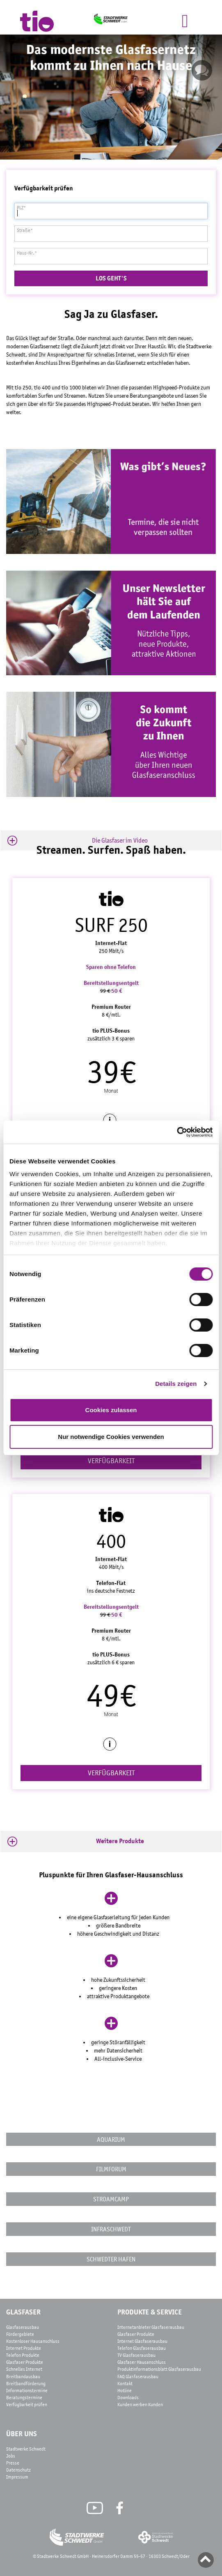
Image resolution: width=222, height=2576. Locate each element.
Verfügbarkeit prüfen (26, 2404)
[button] (111, 840)
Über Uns (21, 2433)
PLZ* (21, 208)
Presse (12, 2463)
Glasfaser (23, 2312)
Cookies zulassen (111, 1409)
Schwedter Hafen (111, 2259)
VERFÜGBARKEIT (111, 1461)
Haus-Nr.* (27, 253)
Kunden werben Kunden (140, 2404)
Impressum (17, 2477)
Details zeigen (176, 1383)
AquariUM (111, 2139)
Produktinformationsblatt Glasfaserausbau (159, 2369)
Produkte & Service (149, 2312)
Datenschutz (18, 2470)
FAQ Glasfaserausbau (137, 2376)
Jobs (10, 2456)
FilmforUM (111, 2169)
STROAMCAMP (111, 2199)
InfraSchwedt (111, 2229)
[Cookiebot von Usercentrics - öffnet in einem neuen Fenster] (177, 1132)
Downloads (128, 2397)
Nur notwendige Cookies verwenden (111, 1436)
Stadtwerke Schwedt (26, 2449)
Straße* (25, 230)
